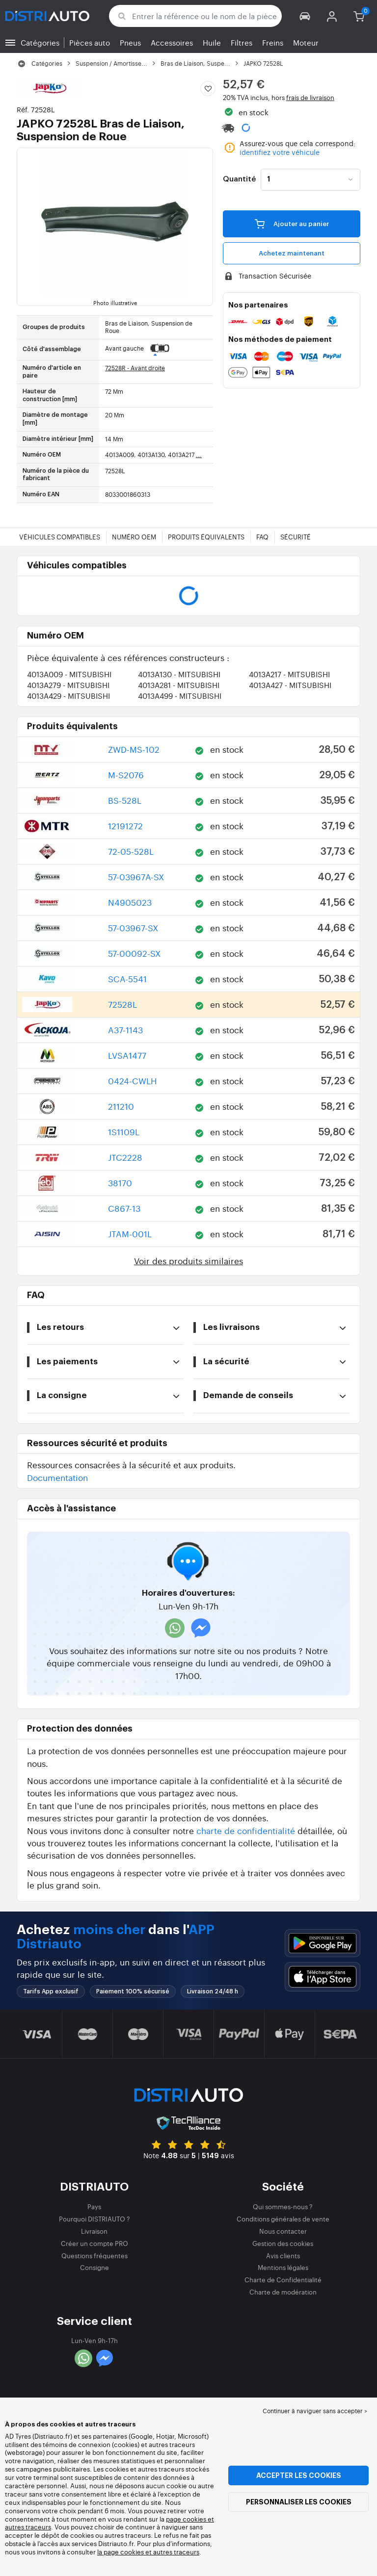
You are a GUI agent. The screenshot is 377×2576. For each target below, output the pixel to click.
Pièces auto (89, 42)
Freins (272, 42)
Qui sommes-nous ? (283, 2206)
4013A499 (179, 695)
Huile (212, 42)
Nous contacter (283, 2231)
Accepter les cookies (298, 2475)
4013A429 (68, 695)
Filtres (241, 42)
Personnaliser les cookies (298, 2502)
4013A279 (68, 685)
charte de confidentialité (245, 1830)
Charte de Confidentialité (283, 2279)
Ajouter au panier (292, 224)
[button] (305, 16)
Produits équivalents (206, 537)
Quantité (239, 179)
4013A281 (178, 685)
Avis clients (283, 2255)
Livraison (94, 2231)
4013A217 (289, 674)
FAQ (262, 537)
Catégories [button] (40, 42)
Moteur (306, 42)
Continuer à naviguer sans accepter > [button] (315, 2411)
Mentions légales (283, 2267)
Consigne (94, 2267)
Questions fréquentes (94, 2255)
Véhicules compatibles (59, 537)
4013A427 (290, 685)
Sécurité (295, 537)
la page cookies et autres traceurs (148, 2552)
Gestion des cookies (282, 2243)
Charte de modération (283, 2292)
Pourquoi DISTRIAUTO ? (94, 2219)
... (199, 455)
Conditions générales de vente (283, 2219)
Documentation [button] (57, 1477)
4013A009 (69, 674)
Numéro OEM (134, 537)
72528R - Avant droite (135, 368)
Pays (94, 2206)
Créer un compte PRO (94, 2243)
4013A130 (179, 674)
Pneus (130, 42)
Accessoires (172, 42)
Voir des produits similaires (188, 1260)
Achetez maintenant (291, 253)
